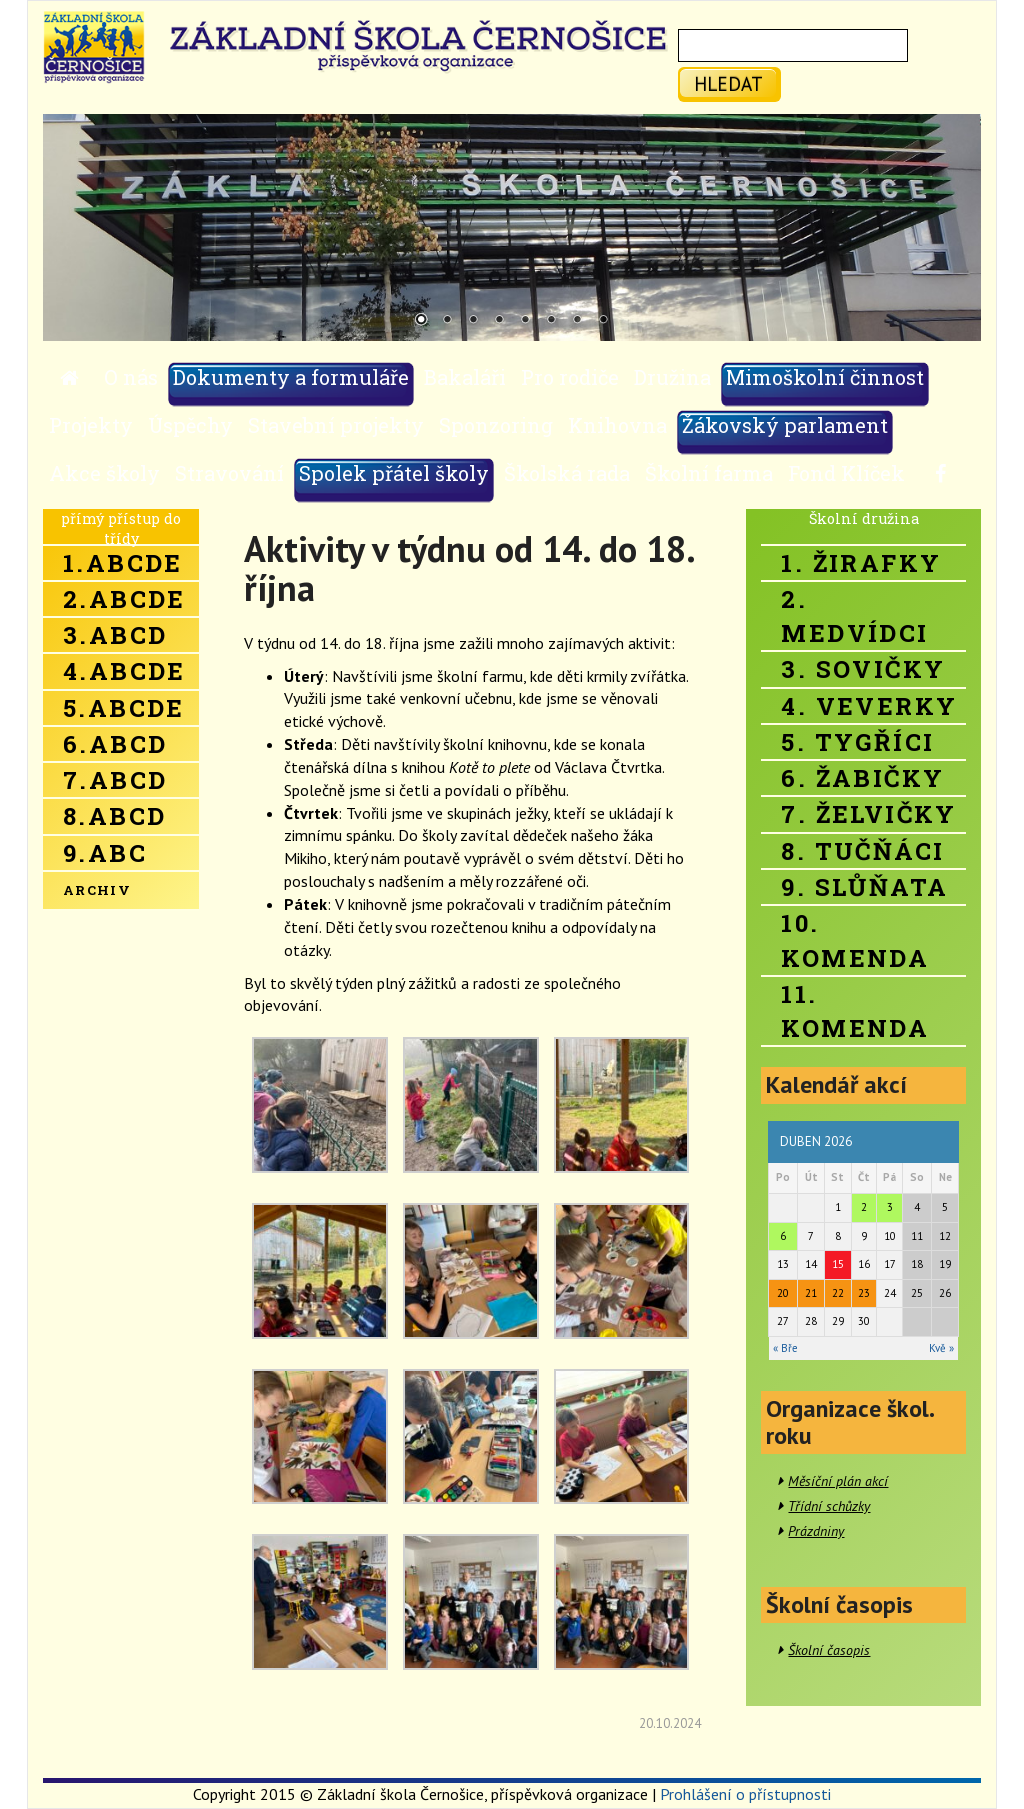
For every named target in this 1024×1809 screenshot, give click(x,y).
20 (783, 1293)
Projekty (91, 425)
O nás (131, 377)
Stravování (229, 473)
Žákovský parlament (785, 425)
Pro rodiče (570, 377)
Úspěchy (190, 425)
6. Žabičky (862, 778)
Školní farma (709, 473)
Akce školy (104, 473)
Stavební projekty (336, 425)
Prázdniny (816, 1531)
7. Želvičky (868, 814)
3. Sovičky (863, 669)
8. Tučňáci (862, 851)
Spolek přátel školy (394, 473)
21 (811, 1293)
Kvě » (941, 1348)
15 (838, 1264)
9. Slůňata (864, 887)
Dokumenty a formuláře (291, 377)
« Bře (785, 1348)
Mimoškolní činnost (825, 377)
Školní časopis (829, 1650)
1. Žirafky (861, 563)
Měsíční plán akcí (838, 1481)
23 (864, 1293)
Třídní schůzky (829, 1506)
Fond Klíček (846, 473)
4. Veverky (869, 706)
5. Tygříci (857, 742)
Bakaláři (465, 377)
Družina (672, 377)
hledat (728, 83)
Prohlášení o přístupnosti (745, 1794)
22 (838, 1293)
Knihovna (617, 425)
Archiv (97, 890)
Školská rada (567, 473)
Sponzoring (496, 425)
